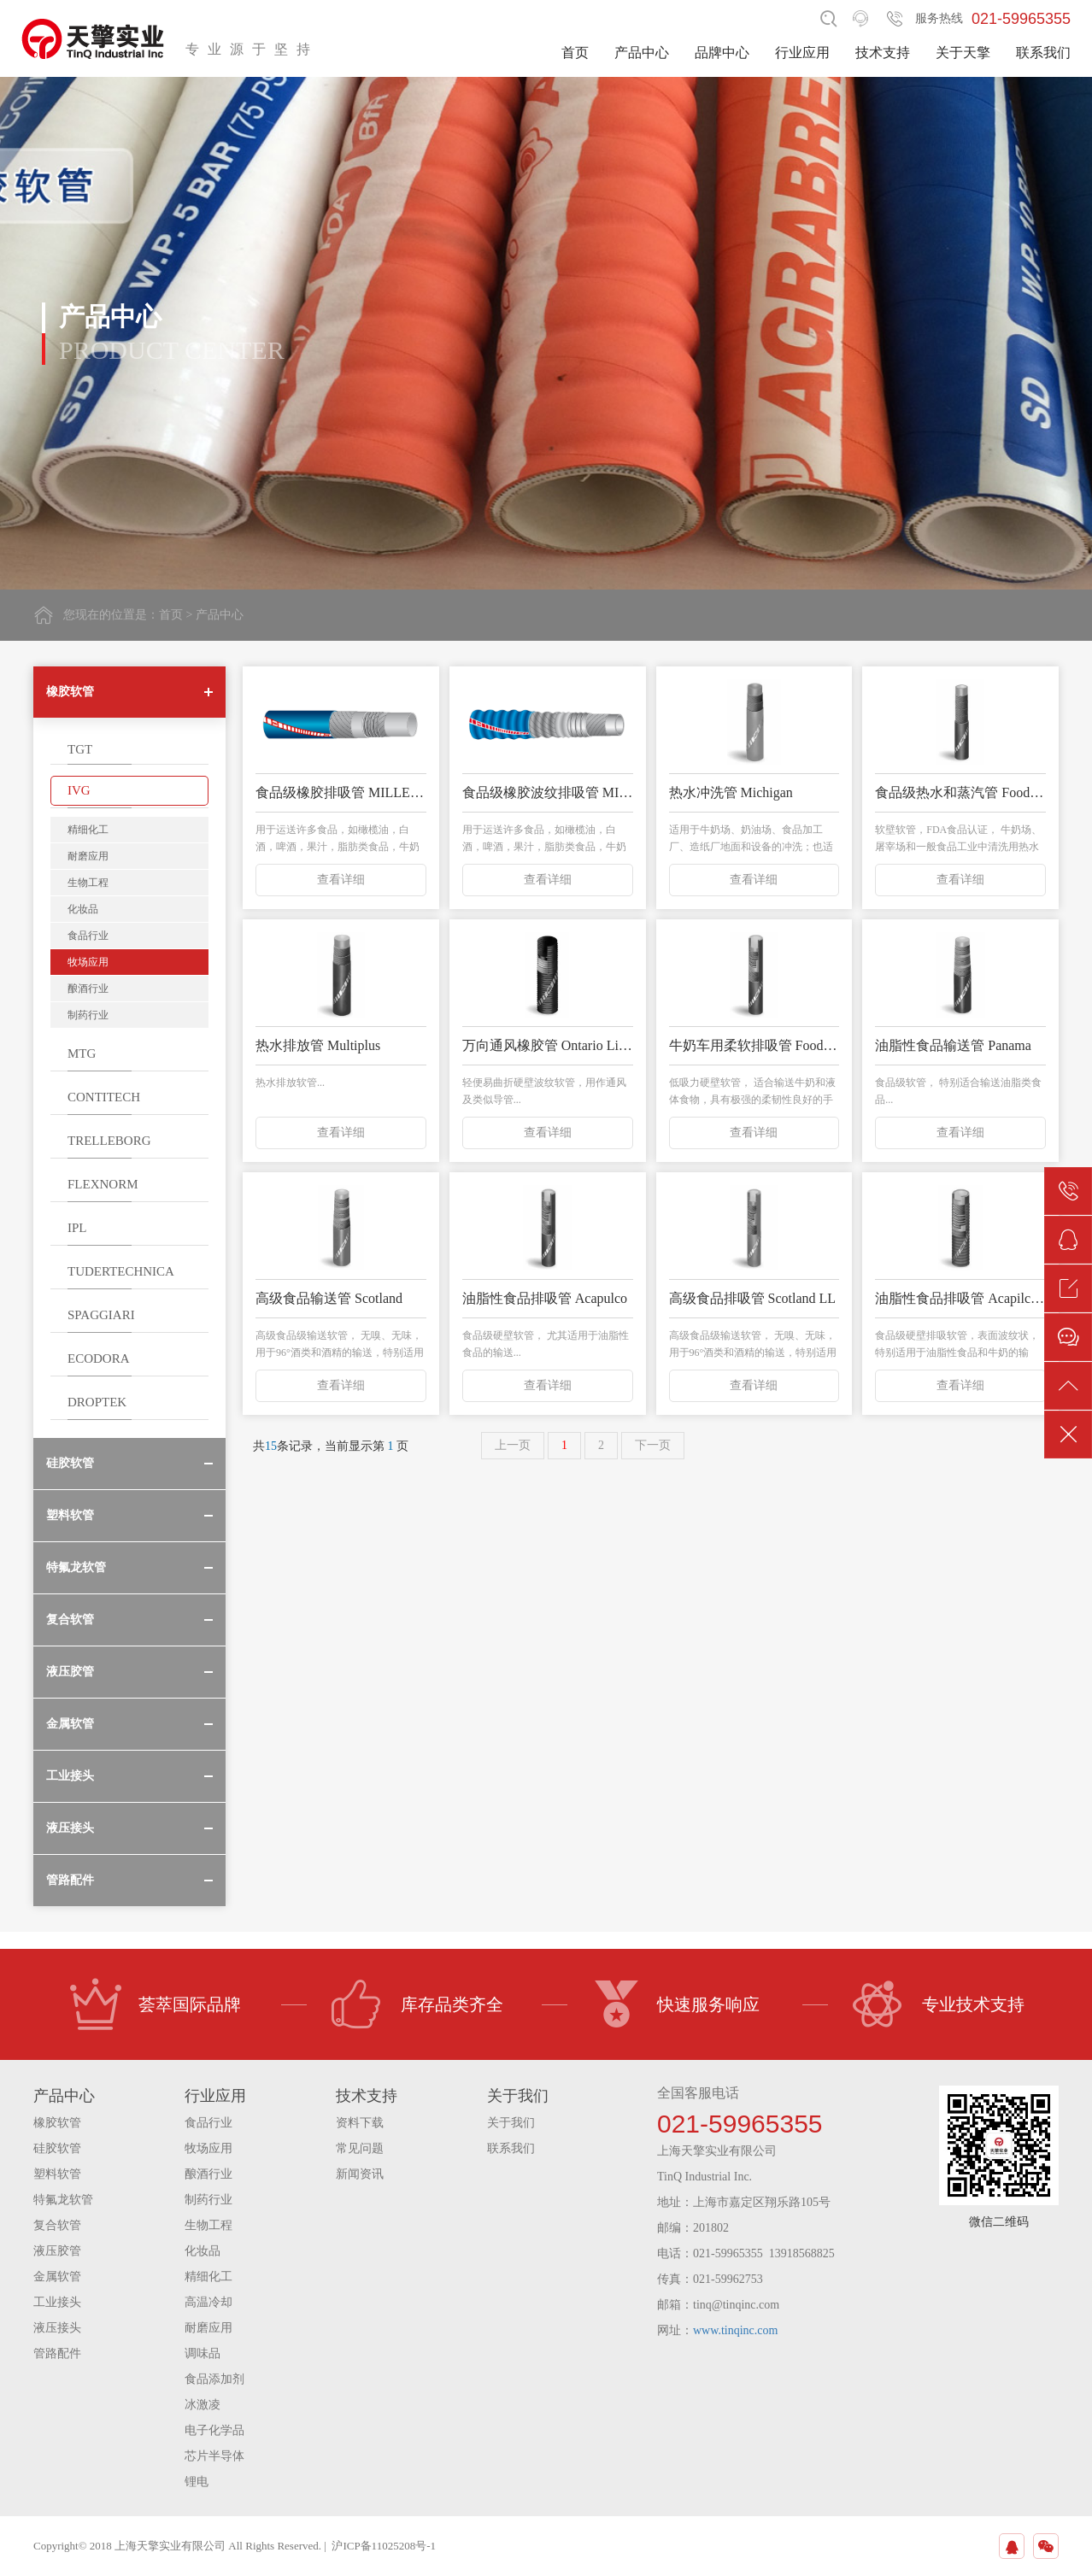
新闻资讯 (360, 2174)
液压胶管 (57, 2250)
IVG (79, 790)
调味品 (202, 2353)
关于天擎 (963, 52)
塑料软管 (57, 2174)
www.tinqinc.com (735, 2330)
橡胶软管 (57, 2122)
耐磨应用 (88, 856)
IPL (77, 1228)
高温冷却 (208, 2302)
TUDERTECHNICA (121, 1271)
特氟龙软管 (63, 2199)
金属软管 (57, 2276)
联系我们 (1043, 52)
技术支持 (882, 52)
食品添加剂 (214, 2379)
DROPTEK (97, 1402)
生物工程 (88, 883)
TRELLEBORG (109, 1140)
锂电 (196, 2481)
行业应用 (802, 52)
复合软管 (57, 2225)
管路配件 (57, 2353)
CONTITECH (104, 1097)
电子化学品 (214, 2430)
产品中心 (641, 52)
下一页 (653, 1445)
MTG (82, 1053)
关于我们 (511, 2122)
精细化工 (88, 830)
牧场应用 (88, 962)
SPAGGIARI (101, 1315)
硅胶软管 (57, 2148)
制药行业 (88, 1015)
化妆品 (83, 909)
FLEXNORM (103, 1184)
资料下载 (360, 2122)
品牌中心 (722, 52)
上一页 (513, 1445)
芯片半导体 (214, 2456)
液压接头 (57, 2327)
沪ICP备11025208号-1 (384, 2545)
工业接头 (57, 2302)
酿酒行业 (88, 989)
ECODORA (99, 1358)
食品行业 (88, 936)
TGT (80, 749)
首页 (575, 52)
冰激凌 (202, 2404)
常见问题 (360, 2148)
